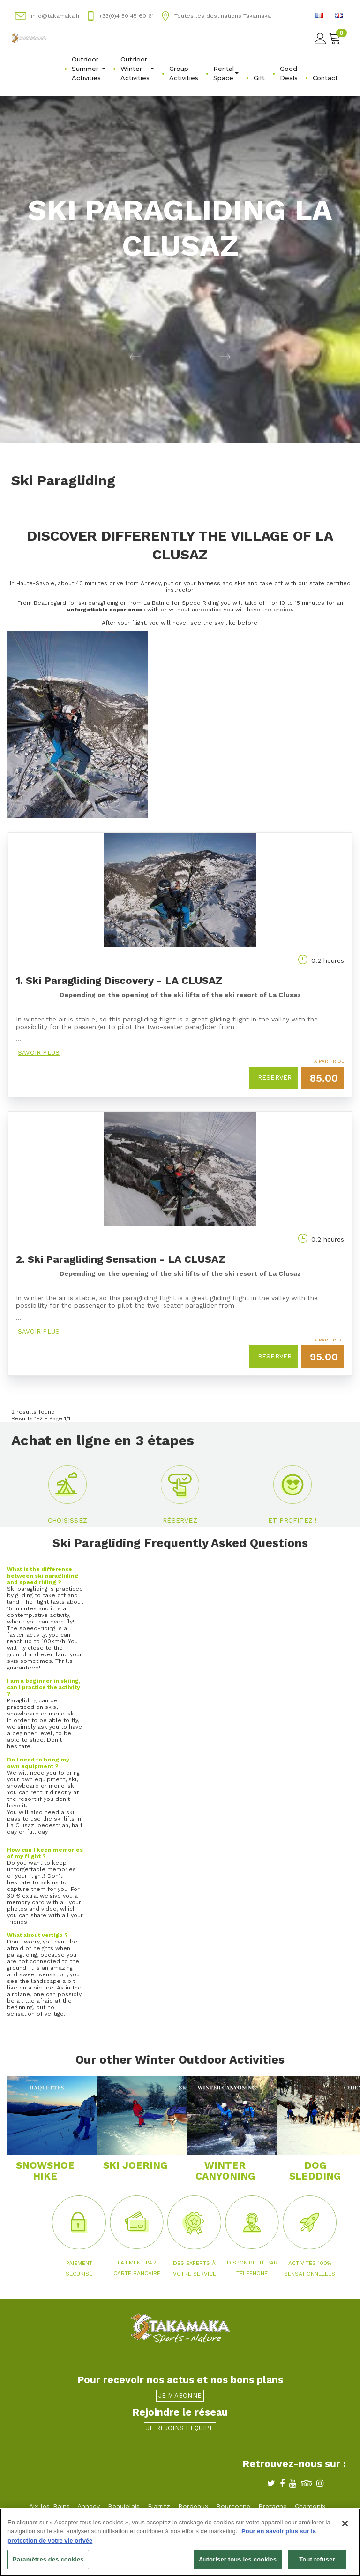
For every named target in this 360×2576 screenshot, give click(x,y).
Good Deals (289, 73)
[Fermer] (345, 2523)
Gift (259, 78)
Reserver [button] (275, 1077)
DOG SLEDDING (315, 2170)
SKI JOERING (135, 2165)
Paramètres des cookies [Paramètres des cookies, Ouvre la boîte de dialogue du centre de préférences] (48, 2559)
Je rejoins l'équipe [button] (180, 2427)
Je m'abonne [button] (180, 2395)
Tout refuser (317, 2559)
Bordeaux (193, 2506)
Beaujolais (124, 2506)
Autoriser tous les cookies (238, 2559)
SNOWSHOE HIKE (45, 2170)
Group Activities (183, 73)
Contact (325, 78)
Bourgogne (233, 2506)
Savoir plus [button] (39, 1052)
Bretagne (272, 2506)
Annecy (88, 2506)
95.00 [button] (324, 1357)
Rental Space (226, 73)
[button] (90, 356)
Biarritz (159, 2506)
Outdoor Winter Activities (137, 68)
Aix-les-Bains (49, 2506)
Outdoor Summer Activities (88, 68)
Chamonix (310, 2506)
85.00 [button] (324, 1078)
